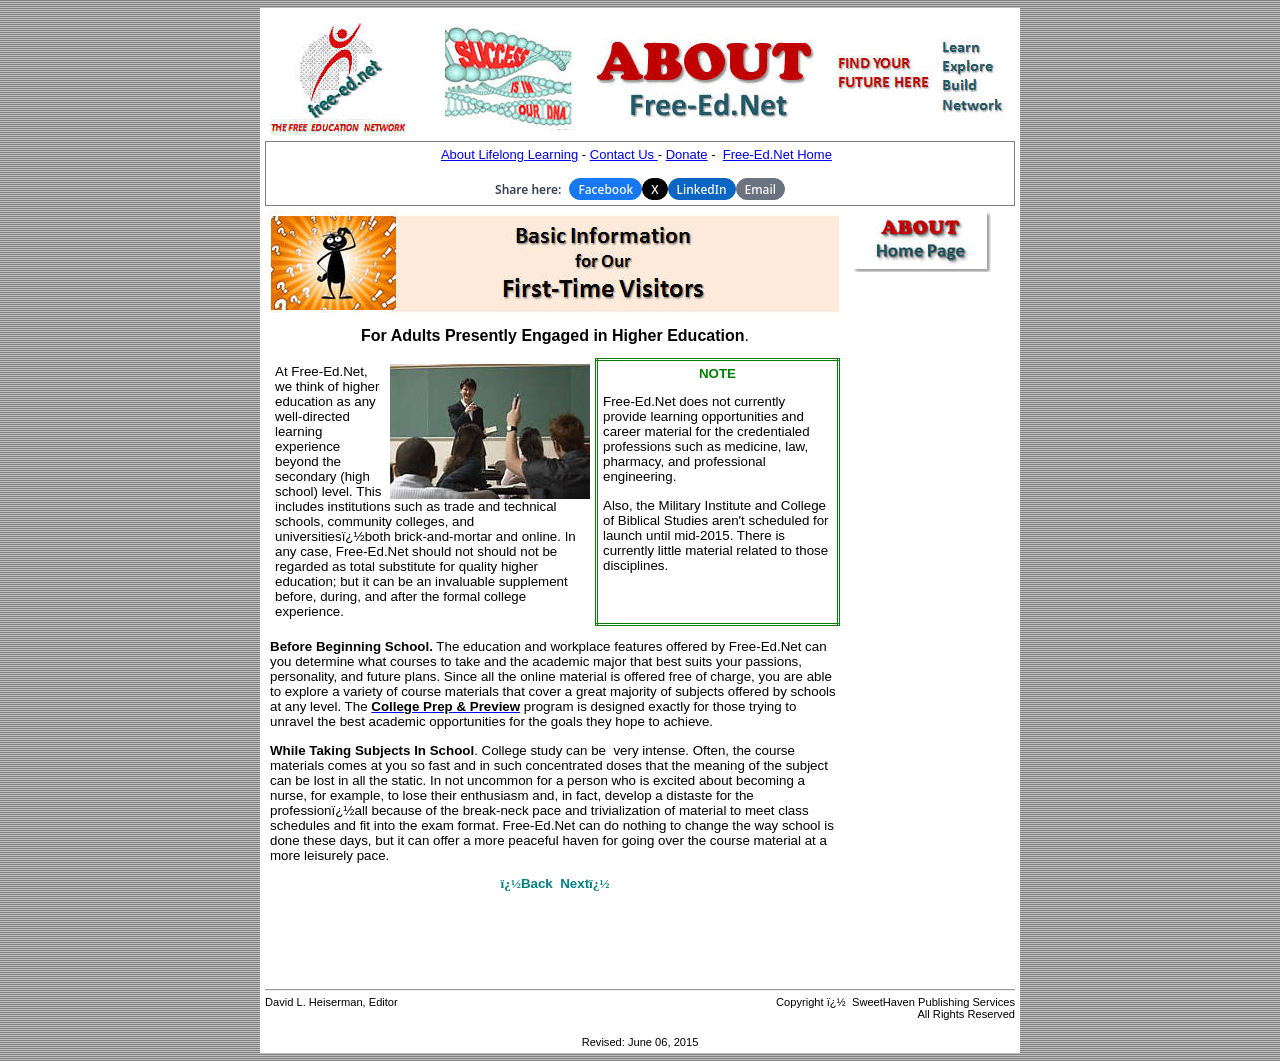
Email (760, 189)
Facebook (605, 189)
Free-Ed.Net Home (777, 154)
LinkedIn (702, 189)
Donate (687, 154)
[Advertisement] (930, 586)
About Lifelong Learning (509, 154)
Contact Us (624, 154)
